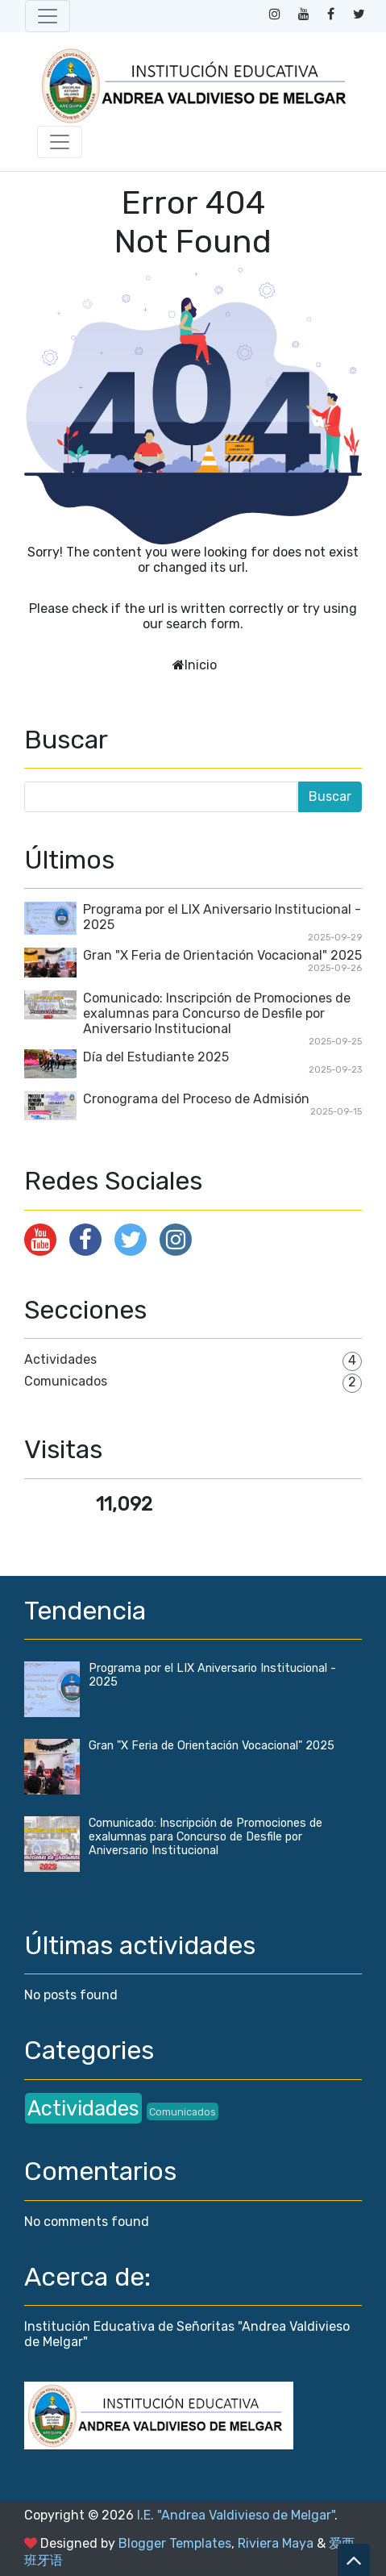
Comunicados (65, 1381)
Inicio (201, 665)
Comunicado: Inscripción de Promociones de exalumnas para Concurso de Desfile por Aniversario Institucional (217, 1013)
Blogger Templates (174, 2543)
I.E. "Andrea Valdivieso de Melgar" (235, 2515)
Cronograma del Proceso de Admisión (196, 1099)
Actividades (60, 1359)
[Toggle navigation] (47, 16)
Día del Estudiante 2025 (156, 1057)
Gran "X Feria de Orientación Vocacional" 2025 (222, 955)
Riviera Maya (275, 2543)
